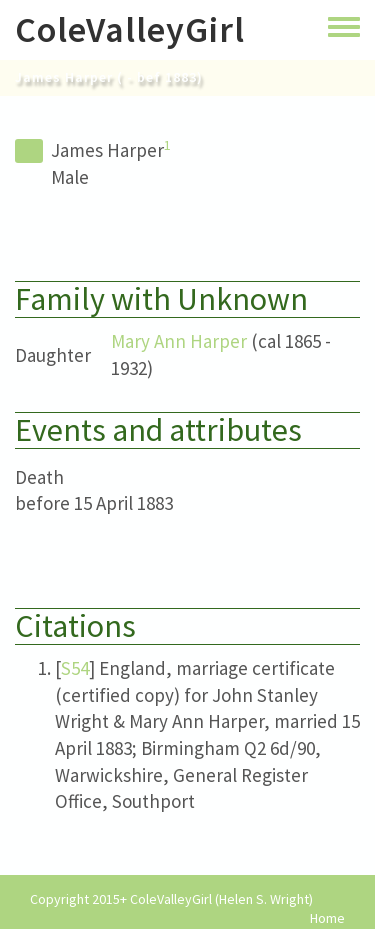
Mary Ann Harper (179, 341)
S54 (75, 668)
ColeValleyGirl (130, 29)
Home (327, 918)
